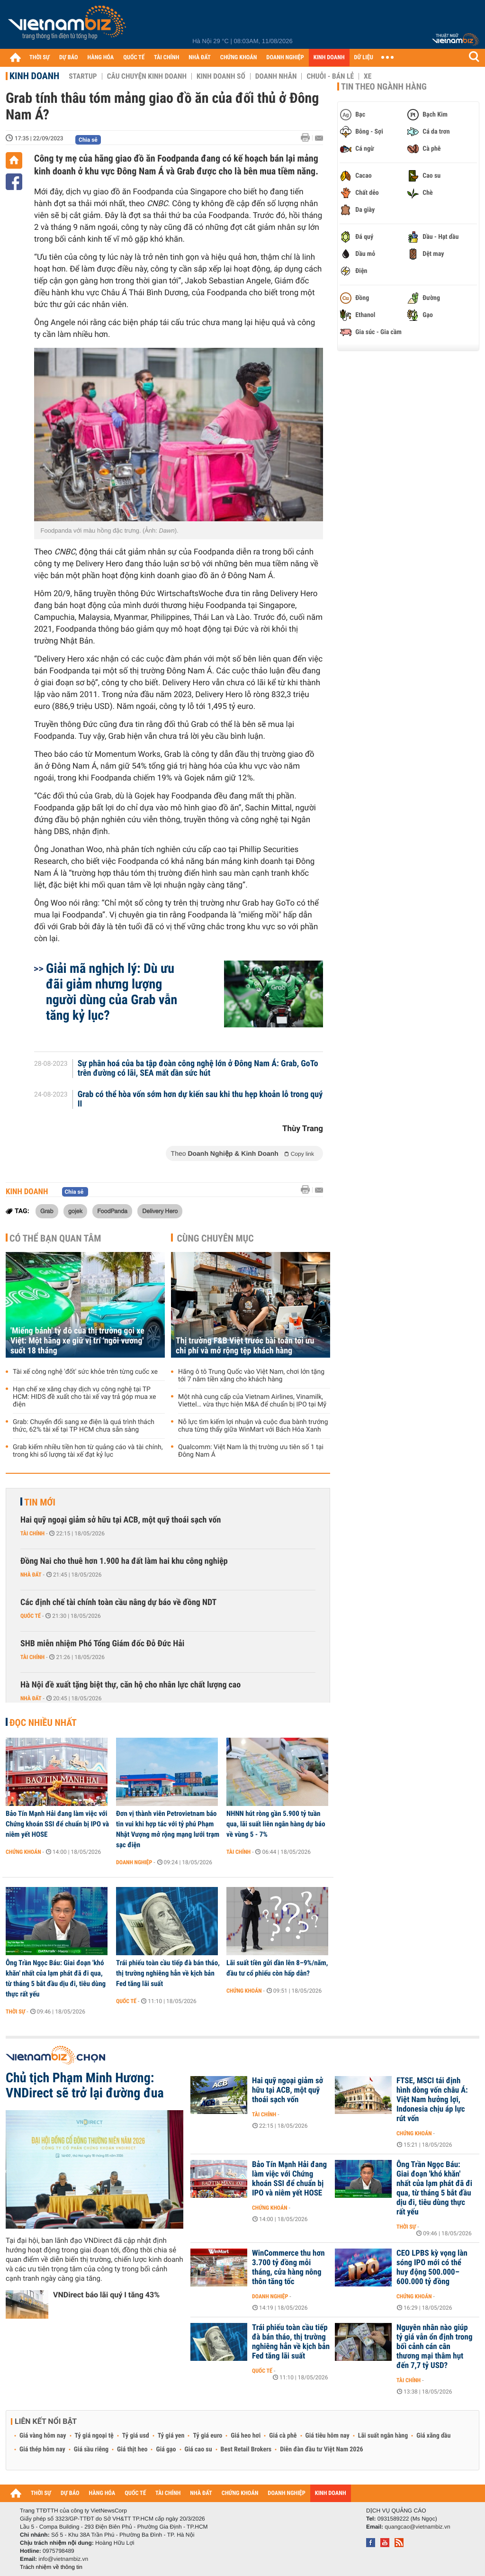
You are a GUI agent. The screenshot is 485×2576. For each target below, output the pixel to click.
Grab (47, 1210)
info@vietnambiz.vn (63, 2559)
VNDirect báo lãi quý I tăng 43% (106, 2294)
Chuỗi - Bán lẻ (330, 76)
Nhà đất (31, 1574)
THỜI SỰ (39, 57)
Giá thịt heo (132, 2449)
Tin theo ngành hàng (384, 87)
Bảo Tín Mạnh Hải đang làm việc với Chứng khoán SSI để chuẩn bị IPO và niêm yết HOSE (57, 1824)
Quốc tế (30, 1616)
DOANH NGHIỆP (285, 57)
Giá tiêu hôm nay (327, 2435)
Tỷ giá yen (171, 2435)
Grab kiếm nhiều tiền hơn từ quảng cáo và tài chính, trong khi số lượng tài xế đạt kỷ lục (87, 1451)
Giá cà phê (282, 2435)
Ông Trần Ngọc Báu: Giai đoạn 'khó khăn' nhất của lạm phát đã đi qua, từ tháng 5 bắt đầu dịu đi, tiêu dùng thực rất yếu (56, 1978)
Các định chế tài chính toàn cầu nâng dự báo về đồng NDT (118, 1602)
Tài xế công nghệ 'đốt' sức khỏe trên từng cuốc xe (85, 1372)
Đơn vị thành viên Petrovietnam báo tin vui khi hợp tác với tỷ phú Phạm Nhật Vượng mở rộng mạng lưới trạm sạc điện (167, 1829)
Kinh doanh (34, 76)
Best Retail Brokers (246, 2449)
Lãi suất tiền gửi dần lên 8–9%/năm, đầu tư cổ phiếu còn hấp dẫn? (277, 1968)
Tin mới (39, 1502)
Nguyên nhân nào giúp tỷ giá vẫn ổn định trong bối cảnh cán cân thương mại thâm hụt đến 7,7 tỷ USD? (434, 2346)
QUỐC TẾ (133, 57)
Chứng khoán (23, 1852)
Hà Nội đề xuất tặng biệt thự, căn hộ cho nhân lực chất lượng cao (130, 1685)
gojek (75, 1210)
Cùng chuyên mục (215, 1238)
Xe (367, 76)
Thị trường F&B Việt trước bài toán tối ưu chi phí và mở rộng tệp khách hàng (245, 1346)
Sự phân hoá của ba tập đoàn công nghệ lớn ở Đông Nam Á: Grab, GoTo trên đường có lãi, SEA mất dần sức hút (198, 1068)
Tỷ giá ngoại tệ (94, 2435)
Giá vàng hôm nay (42, 2435)
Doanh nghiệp (134, 1862)
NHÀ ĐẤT (199, 57)
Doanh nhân (276, 76)
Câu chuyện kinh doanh (147, 76)
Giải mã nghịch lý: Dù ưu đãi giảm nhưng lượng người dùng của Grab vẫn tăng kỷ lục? (111, 992)
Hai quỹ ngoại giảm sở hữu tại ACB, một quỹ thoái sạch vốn (120, 1520)
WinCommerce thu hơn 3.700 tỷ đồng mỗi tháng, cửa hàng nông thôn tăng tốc (288, 2267)
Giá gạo (166, 2449)
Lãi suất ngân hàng (383, 2435)
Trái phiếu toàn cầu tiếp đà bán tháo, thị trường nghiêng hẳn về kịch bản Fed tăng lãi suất (168, 1973)
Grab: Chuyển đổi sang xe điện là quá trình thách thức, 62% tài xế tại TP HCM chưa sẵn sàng (83, 1425)
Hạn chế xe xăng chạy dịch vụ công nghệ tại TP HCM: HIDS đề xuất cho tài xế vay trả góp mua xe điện (84, 1397)
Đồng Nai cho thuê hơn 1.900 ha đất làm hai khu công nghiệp (124, 1561)
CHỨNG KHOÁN (238, 57)
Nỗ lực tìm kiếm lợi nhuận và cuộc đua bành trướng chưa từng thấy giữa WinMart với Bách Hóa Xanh (253, 1425)
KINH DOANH (329, 57)
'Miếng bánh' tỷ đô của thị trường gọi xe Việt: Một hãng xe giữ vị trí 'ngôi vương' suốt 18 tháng (77, 1341)
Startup (83, 76)
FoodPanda (112, 1210)
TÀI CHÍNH (166, 57)
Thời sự (15, 2011)
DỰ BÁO (68, 57)
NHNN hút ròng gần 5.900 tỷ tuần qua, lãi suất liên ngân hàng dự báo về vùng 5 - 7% (275, 1824)
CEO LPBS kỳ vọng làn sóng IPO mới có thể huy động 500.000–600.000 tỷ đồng (431, 2267)
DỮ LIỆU (363, 57)
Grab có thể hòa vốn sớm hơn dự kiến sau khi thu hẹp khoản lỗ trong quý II (200, 1099)
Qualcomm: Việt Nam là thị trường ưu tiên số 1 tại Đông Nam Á (250, 1451)
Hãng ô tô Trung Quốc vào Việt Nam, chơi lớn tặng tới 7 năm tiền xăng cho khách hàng (251, 1375)
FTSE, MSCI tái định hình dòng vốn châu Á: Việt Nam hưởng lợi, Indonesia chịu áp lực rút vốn (432, 2099)
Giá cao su (198, 2449)
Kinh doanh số (221, 76)
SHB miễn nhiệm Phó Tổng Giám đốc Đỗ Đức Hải (102, 1644)
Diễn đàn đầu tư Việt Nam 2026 (321, 2449)
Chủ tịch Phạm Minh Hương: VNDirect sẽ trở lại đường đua (85, 2085)
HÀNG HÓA (101, 57)
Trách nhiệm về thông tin (51, 2567)
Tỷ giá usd (135, 2435)
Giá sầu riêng (91, 2449)
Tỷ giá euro (207, 2435)
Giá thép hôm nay (42, 2449)
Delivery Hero (160, 1210)
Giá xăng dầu (433, 2435)
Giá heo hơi (245, 2435)
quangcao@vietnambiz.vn (417, 2526)
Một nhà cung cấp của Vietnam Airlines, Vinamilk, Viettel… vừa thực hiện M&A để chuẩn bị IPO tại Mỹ (252, 1400)
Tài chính (32, 1533)
